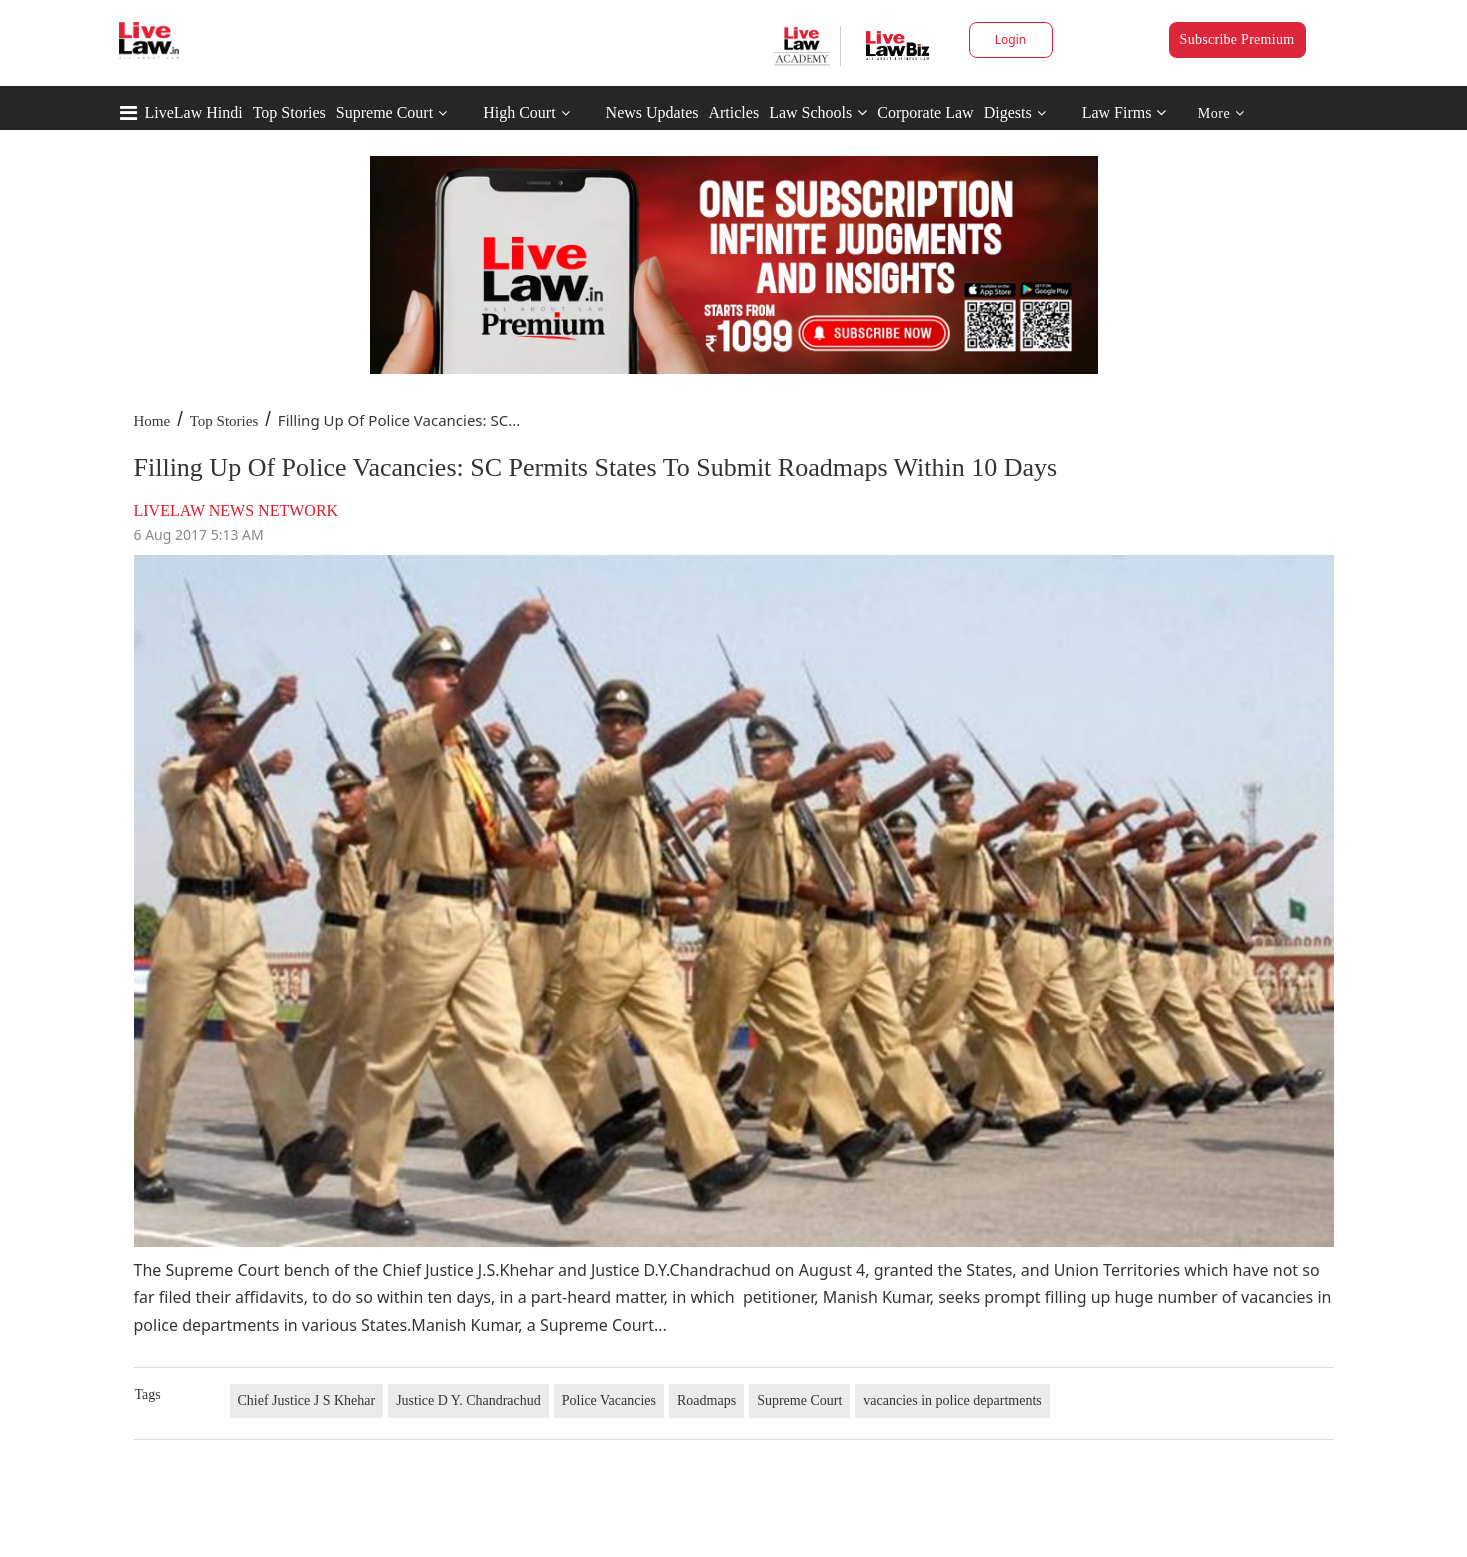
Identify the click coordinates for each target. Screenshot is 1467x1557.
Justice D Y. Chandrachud (468, 1400)
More (1221, 113)
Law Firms (1124, 112)
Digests (1008, 112)
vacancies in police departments (952, 1400)
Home (152, 421)
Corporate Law (925, 112)
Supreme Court (384, 112)
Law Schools (818, 112)
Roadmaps (706, 1400)
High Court (519, 112)
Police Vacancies (609, 1400)
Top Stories (289, 112)
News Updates (652, 112)
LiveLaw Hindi (194, 112)
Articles (733, 112)
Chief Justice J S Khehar (307, 1400)
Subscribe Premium (1237, 39)
